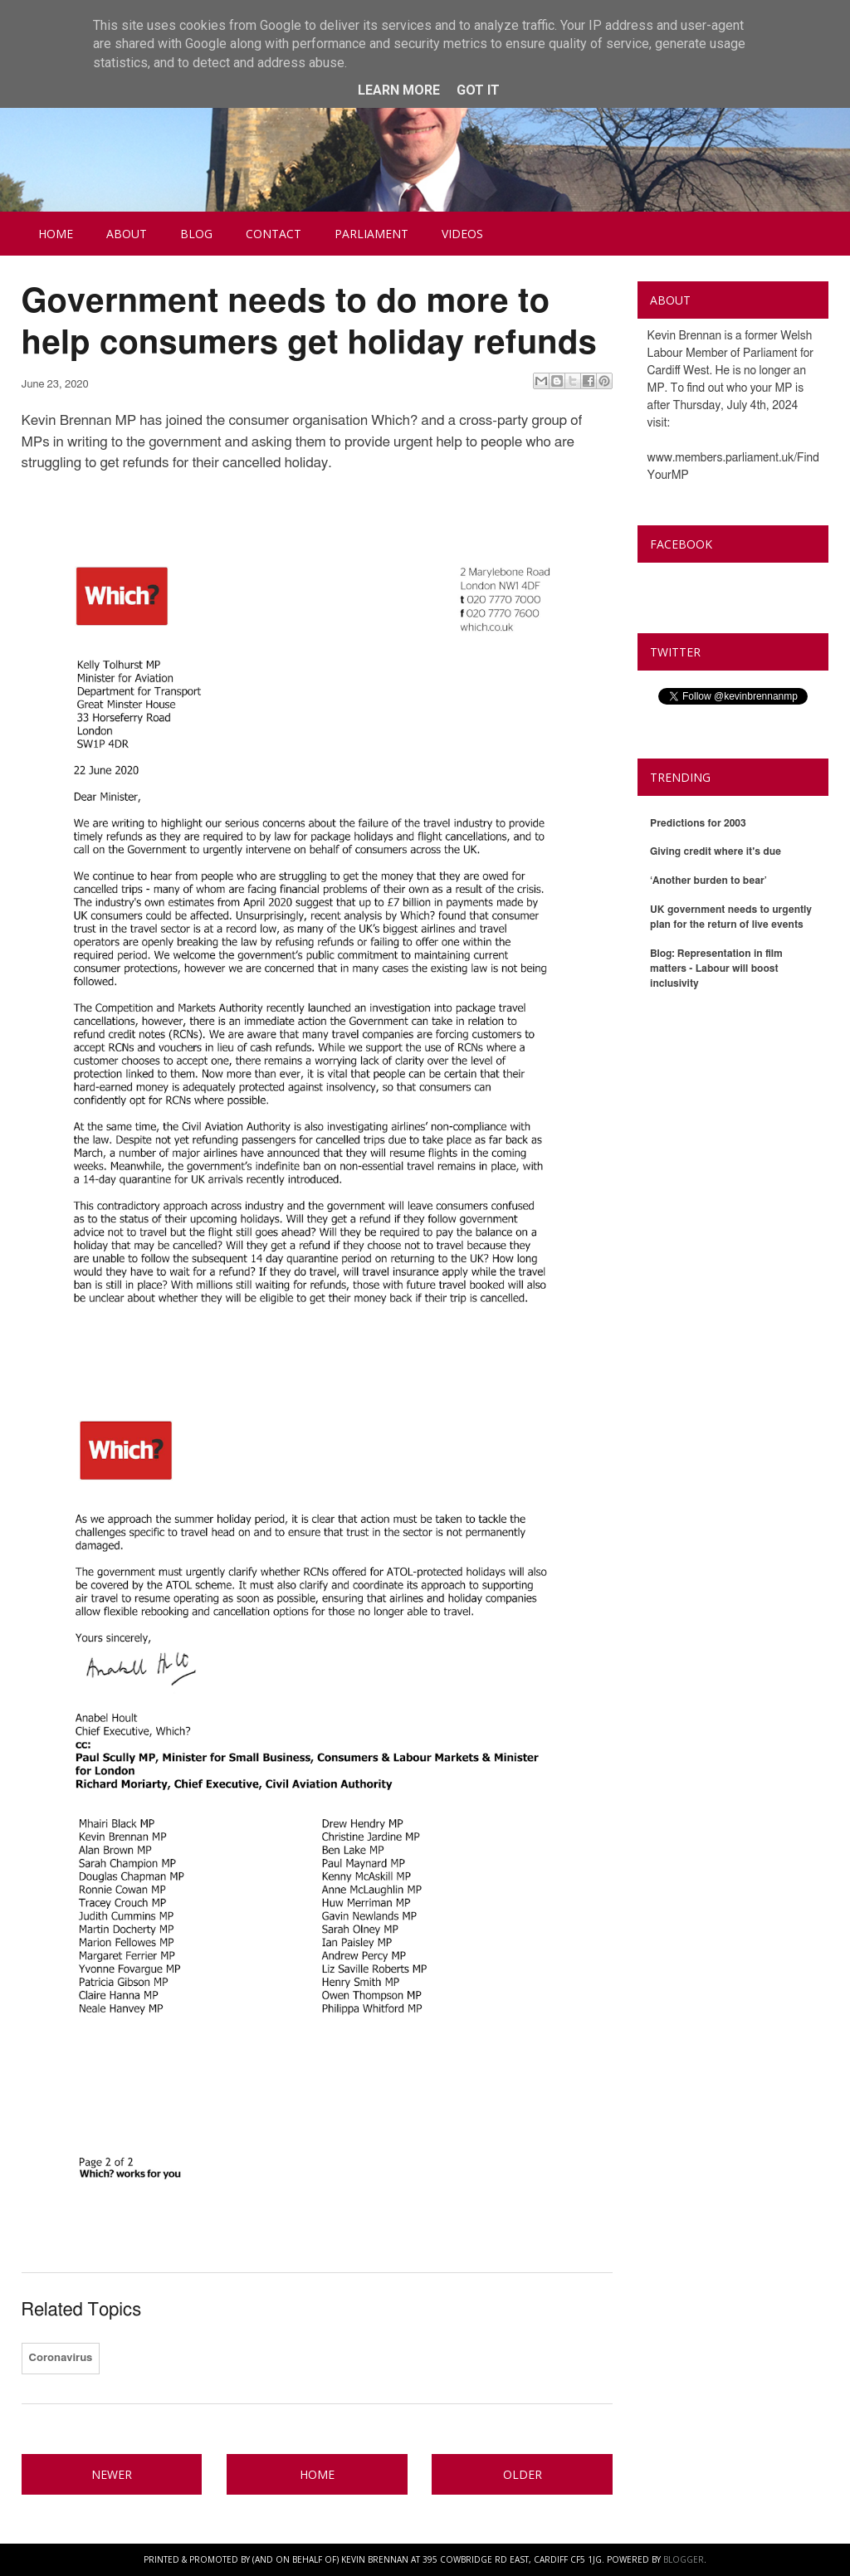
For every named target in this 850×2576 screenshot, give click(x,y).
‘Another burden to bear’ (708, 881)
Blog (196, 234)
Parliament (371, 234)
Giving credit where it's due (715, 851)
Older (522, 2474)
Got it (478, 90)
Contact (273, 234)
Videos (462, 234)
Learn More (399, 90)
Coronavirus (61, 2358)
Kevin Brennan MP (718, 582)
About (126, 234)
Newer (111, 2474)
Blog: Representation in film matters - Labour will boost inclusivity (716, 968)
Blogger (683, 2559)
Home (55, 234)
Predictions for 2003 (698, 823)
